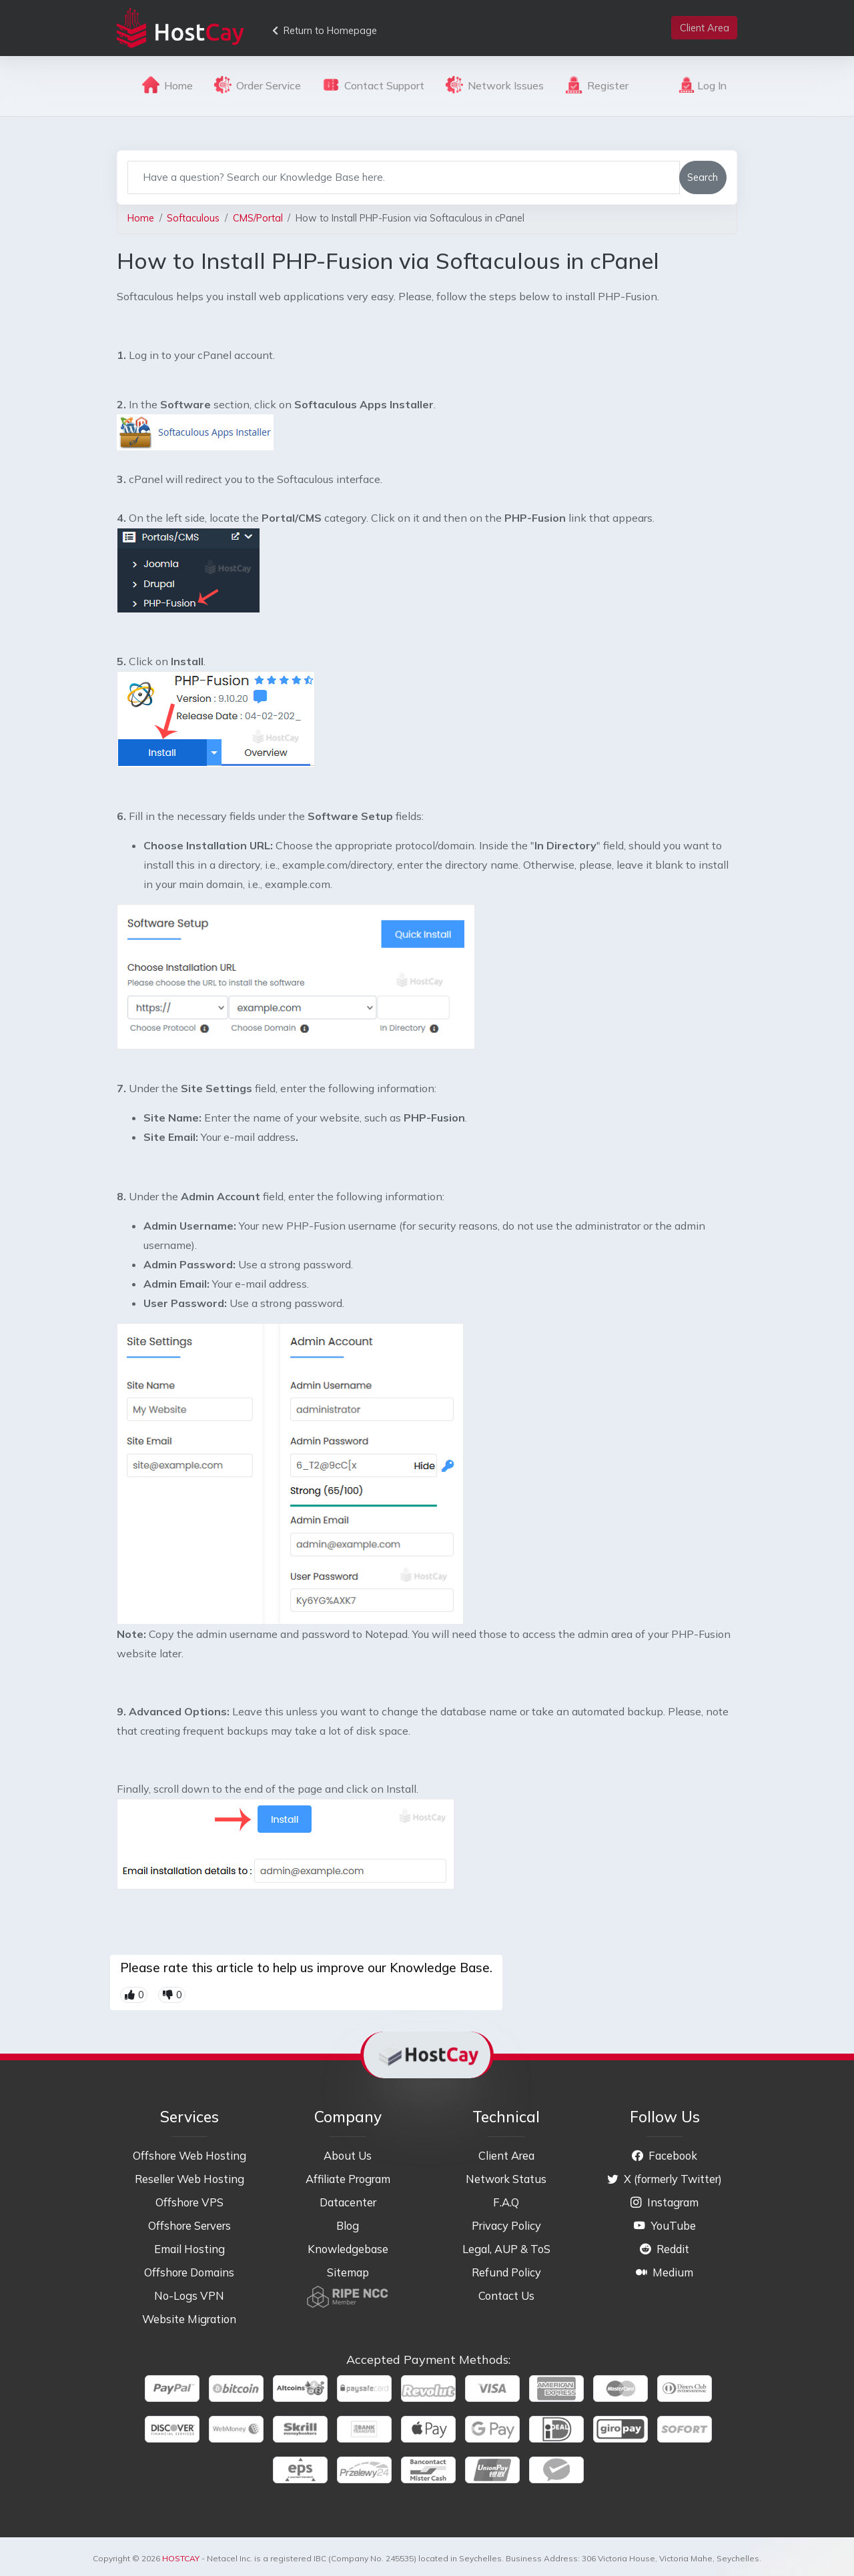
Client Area (506, 2155)
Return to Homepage (324, 30)
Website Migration (189, 2319)
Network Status (506, 2179)
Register (596, 84)
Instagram (664, 2202)
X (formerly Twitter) (664, 2179)
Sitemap (348, 2272)
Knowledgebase (348, 2249)
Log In (703, 85)
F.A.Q (506, 2202)
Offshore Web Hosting (189, 2155)
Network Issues (495, 84)
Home (167, 84)
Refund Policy (506, 2272)
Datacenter (348, 2202)
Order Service (257, 84)
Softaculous (193, 217)
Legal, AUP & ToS (506, 2249)
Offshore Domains (189, 2272)
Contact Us (506, 2295)
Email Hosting (189, 2249)
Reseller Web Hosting (189, 2179)
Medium (664, 2272)
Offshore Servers (189, 2225)
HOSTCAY (180, 2558)
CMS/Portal (258, 217)
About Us (348, 2155)
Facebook (664, 2155)
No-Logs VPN (189, 2295)
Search (702, 177)
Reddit (664, 2249)
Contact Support (373, 84)
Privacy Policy (506, 2225)
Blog (347, 2225)
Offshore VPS (189, 2202)
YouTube (665, 2225)
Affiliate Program (348, 2179)
